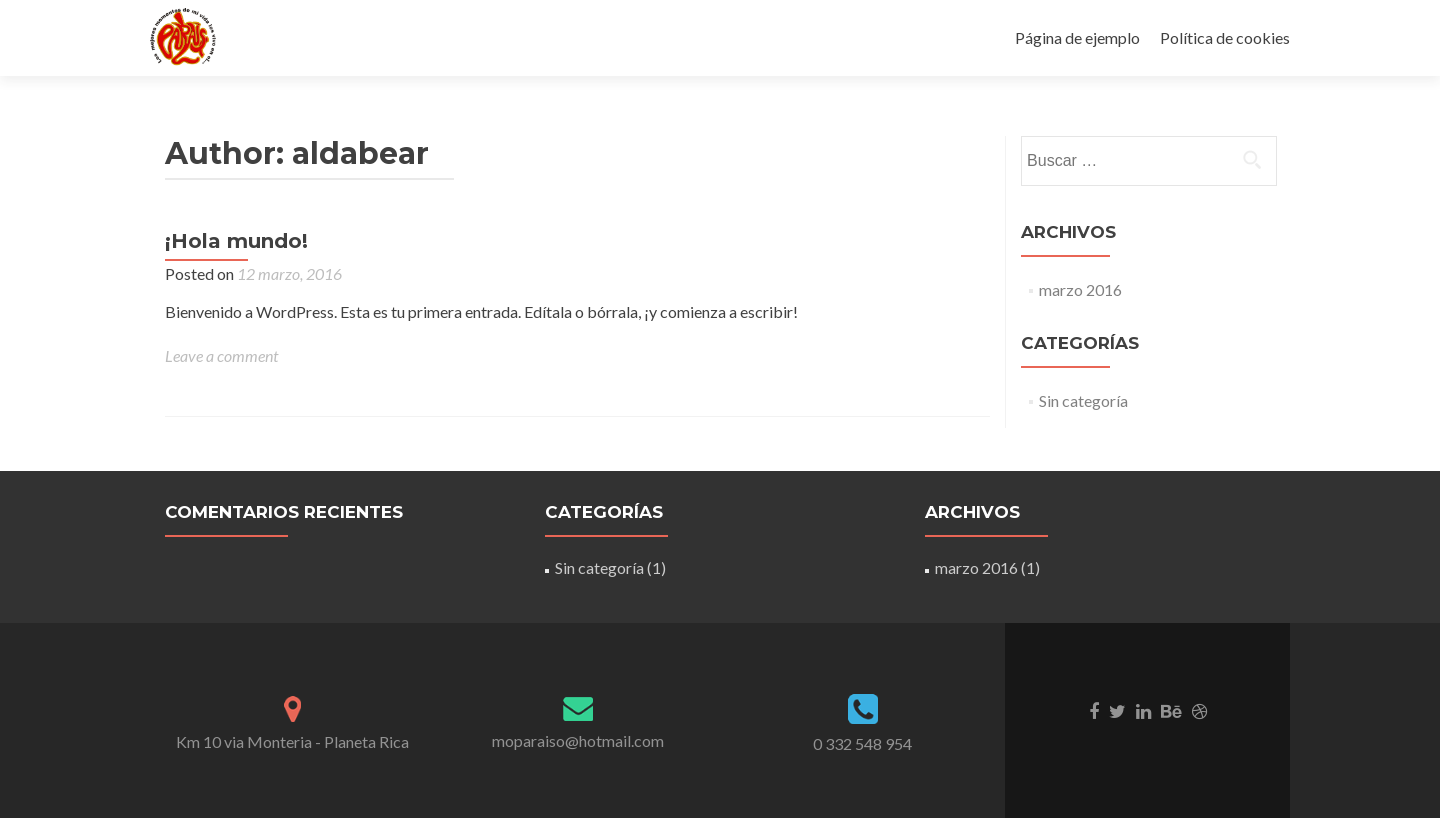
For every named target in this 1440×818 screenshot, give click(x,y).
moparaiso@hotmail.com (578, 740)
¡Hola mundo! (236, 241)
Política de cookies (1225, 37)
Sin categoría (1083, 400)
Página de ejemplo (1077, 37)
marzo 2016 (1080, 289)
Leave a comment (221, 355)
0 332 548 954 (862, 743)
